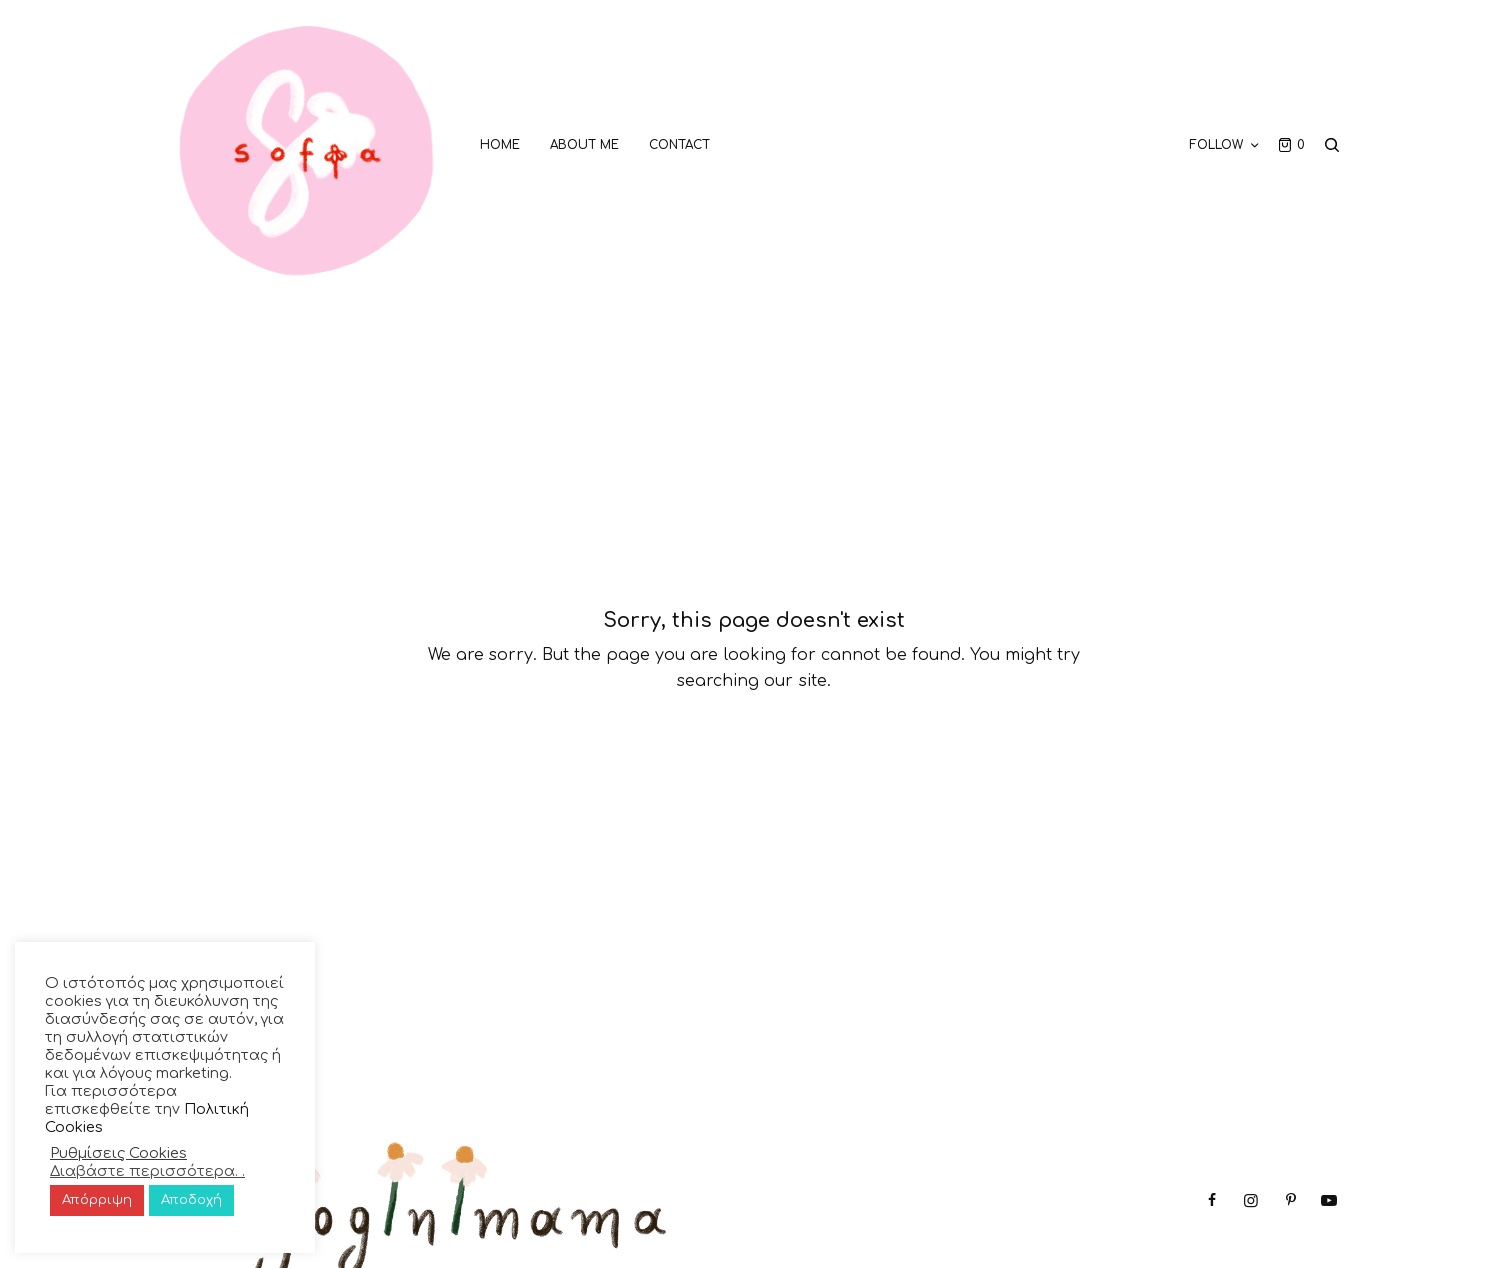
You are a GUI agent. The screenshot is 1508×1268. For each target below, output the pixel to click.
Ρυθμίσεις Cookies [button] (118, 1153)
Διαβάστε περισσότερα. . (147, 1171)
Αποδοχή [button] (191, 1200)
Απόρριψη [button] (97, 1200)
